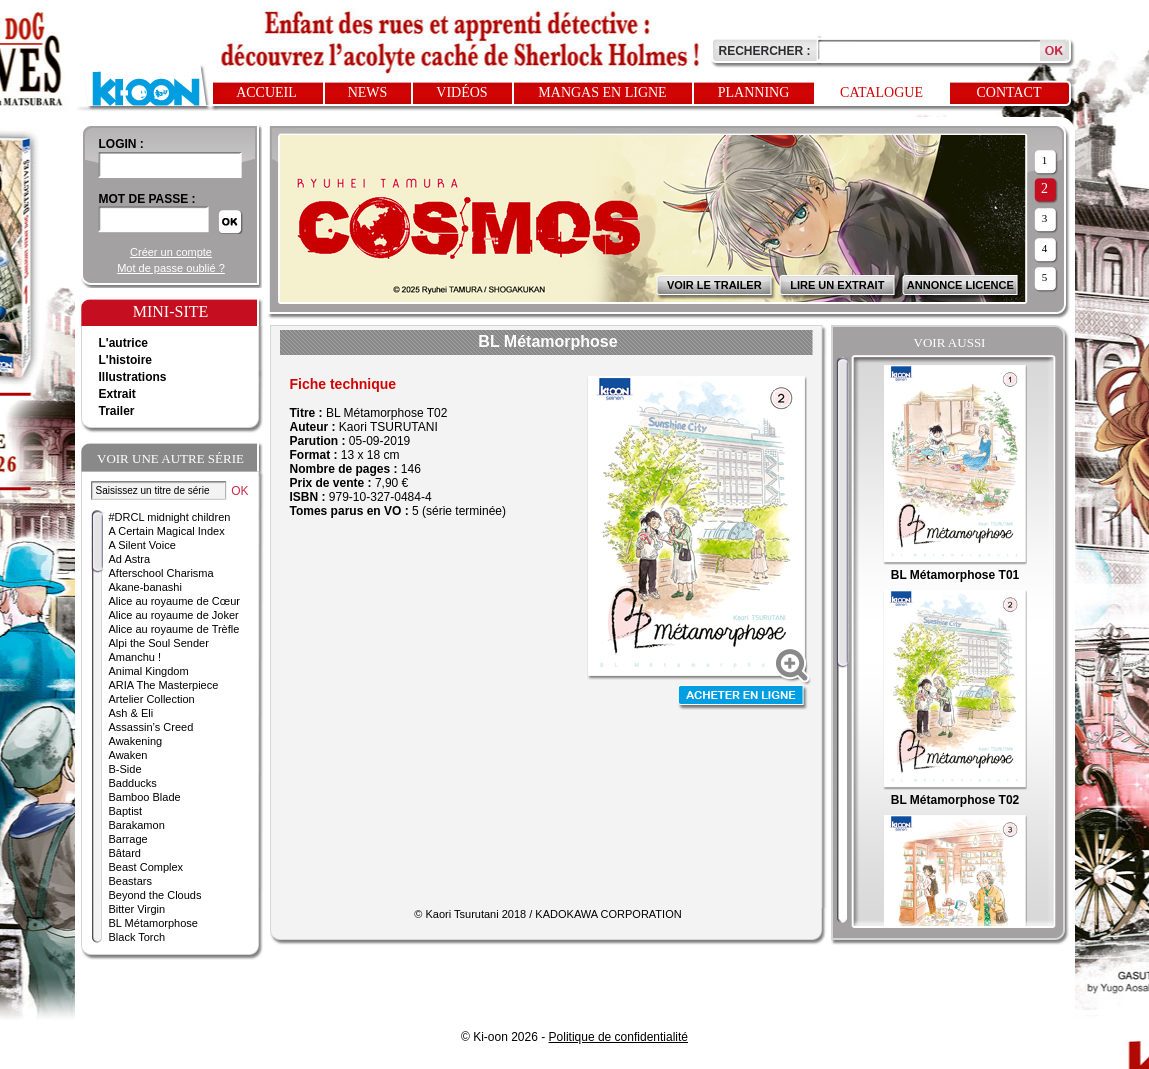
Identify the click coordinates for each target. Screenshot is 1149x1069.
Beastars (130, 881)
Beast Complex (146, 867)
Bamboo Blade (145, 797)
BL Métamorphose (153, 923)
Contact (1009, 92)
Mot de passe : (147, 199)
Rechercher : (765, 51)
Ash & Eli (131, 713)
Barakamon (137, 825)
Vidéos (461, 92)
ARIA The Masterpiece (164, 685)
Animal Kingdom (149, 671)
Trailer (117, 411)
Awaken (128, 755)
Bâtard (125, 853)
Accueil (266, 92)
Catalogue (881, 92)
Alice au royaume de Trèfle (174, 629)
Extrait (117, 394)
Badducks (133, 783)
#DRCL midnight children (170, 517)
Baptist (126, 811)
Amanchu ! (135, 657)
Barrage (128, 839)
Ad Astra (130, 559)
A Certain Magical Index (167, 531)
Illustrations (133, 377)
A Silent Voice (142, 545)
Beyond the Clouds (155, 895)
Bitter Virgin (137, 909)
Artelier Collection (152, 699)
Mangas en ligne (602, 92)
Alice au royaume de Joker (174, 615)
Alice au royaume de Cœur (174, 601)
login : (121, 144)
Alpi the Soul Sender (159, 643)
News (368, 92)
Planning (754, 92)
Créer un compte (171, 252)
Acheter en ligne (743, 697)
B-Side (125, 769)
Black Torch (137, 937)
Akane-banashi (145, 587)
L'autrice (124, 343)
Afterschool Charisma (161, 573)
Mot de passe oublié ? (171, 268)
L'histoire (126, 360)
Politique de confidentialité (618, 1037)
